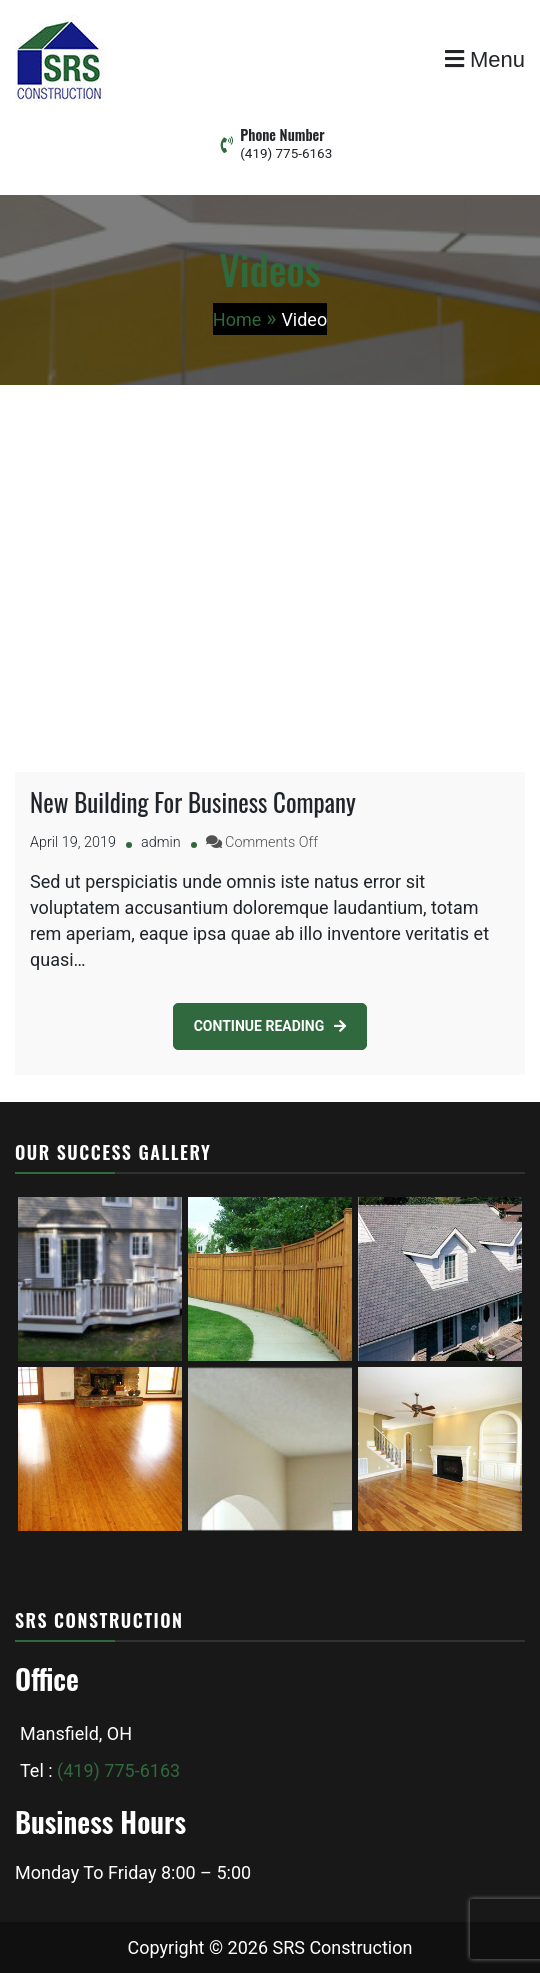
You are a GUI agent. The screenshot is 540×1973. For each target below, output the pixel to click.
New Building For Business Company (193, 801)
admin (161, 842)
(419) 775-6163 (286, 153)
